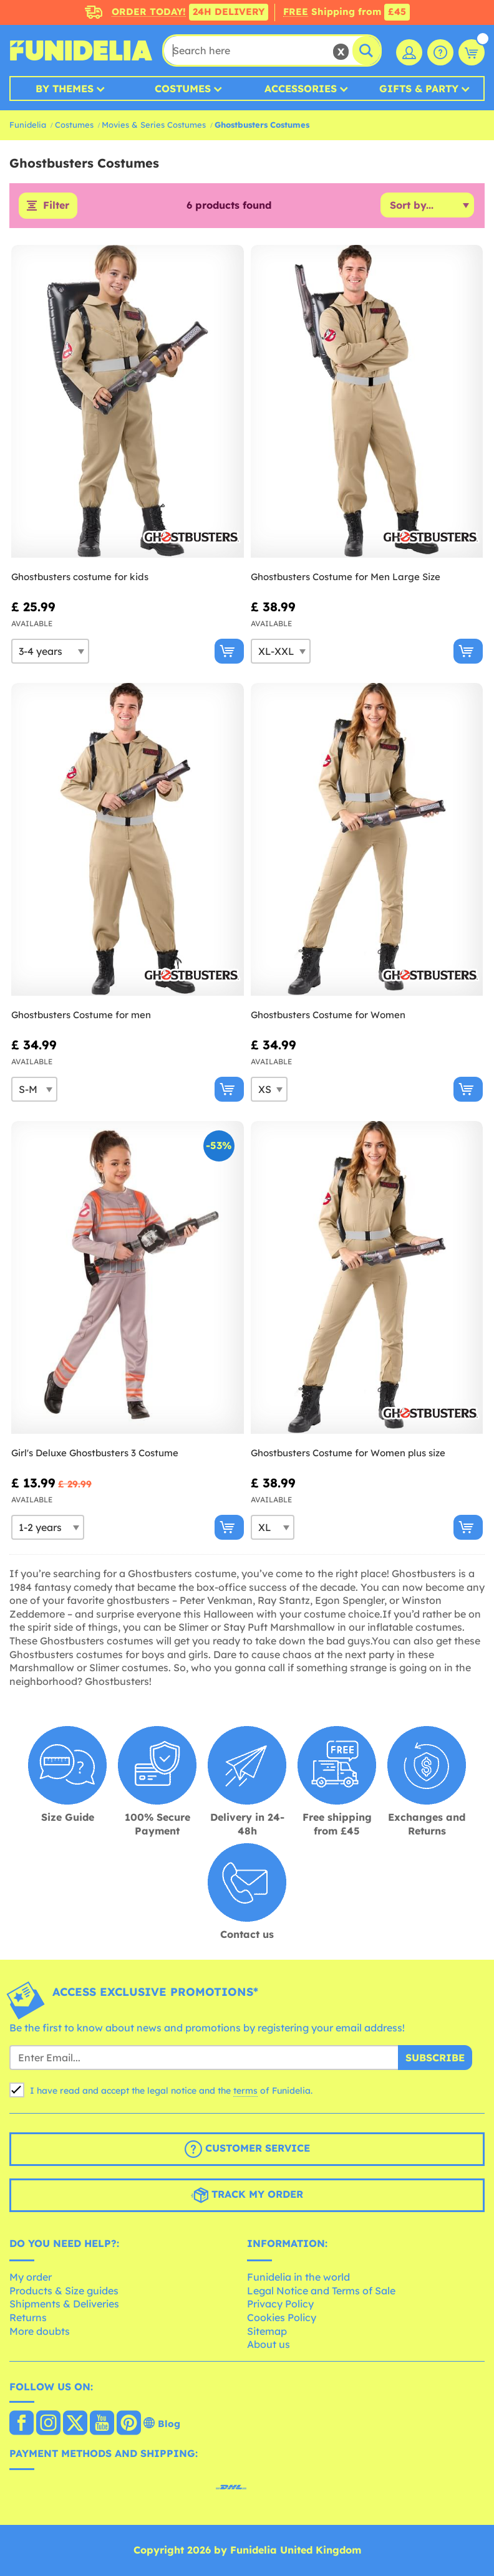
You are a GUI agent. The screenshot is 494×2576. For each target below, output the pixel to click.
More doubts (39, 2331)
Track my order (247, 2195)
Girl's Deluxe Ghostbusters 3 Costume (94, 1453)
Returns (28, 2317)
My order (30, 2277)
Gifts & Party (418, 88)
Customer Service (247, 2149)
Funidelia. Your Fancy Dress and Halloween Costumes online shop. (81, 50)
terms (245, 2090)
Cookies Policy (281, 2317)
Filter (56, 205)
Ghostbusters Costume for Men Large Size (345, 577)
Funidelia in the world (298, 2277)
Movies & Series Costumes (154, 125)
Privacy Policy (280, 2304)
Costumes (183, 88)
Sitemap (267, 2331)
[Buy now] (229, 651)
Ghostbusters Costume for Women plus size (348, 1453)
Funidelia (27, 125)
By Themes (65, 88)
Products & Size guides (64, 2290)
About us (268, 2345)
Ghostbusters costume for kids (79, 577)
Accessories (300, 88)
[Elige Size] (50, 651)
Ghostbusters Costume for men (81, 1015)
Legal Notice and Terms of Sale (321, 2290)
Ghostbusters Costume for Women (328, 1015)
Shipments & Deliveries (64, 2304)
